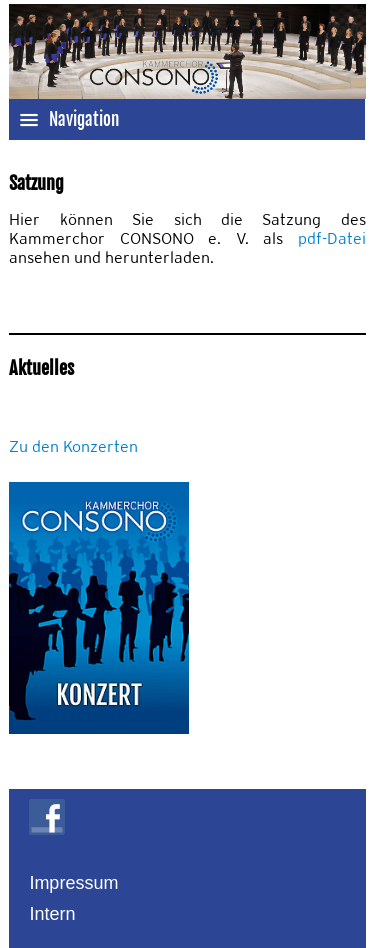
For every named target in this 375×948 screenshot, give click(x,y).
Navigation (69, 119)
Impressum (73, 883)
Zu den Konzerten (73, 446)
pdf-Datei (332, 238)
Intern (52, 914)
